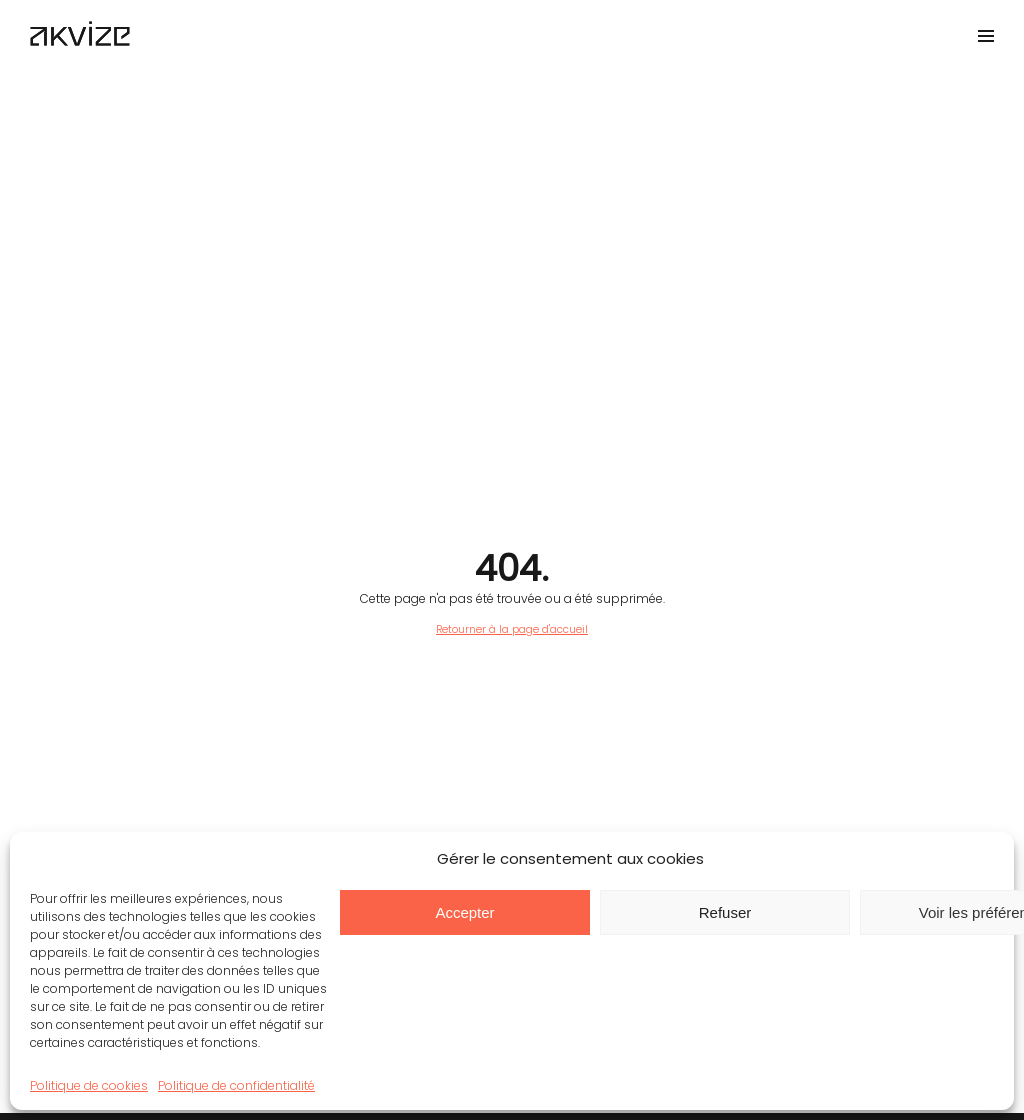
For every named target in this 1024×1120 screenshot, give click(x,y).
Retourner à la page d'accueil (512, 629)
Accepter (464, 912)
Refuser (725, 912)
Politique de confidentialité (236, 1085)
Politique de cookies (89, 1085)
